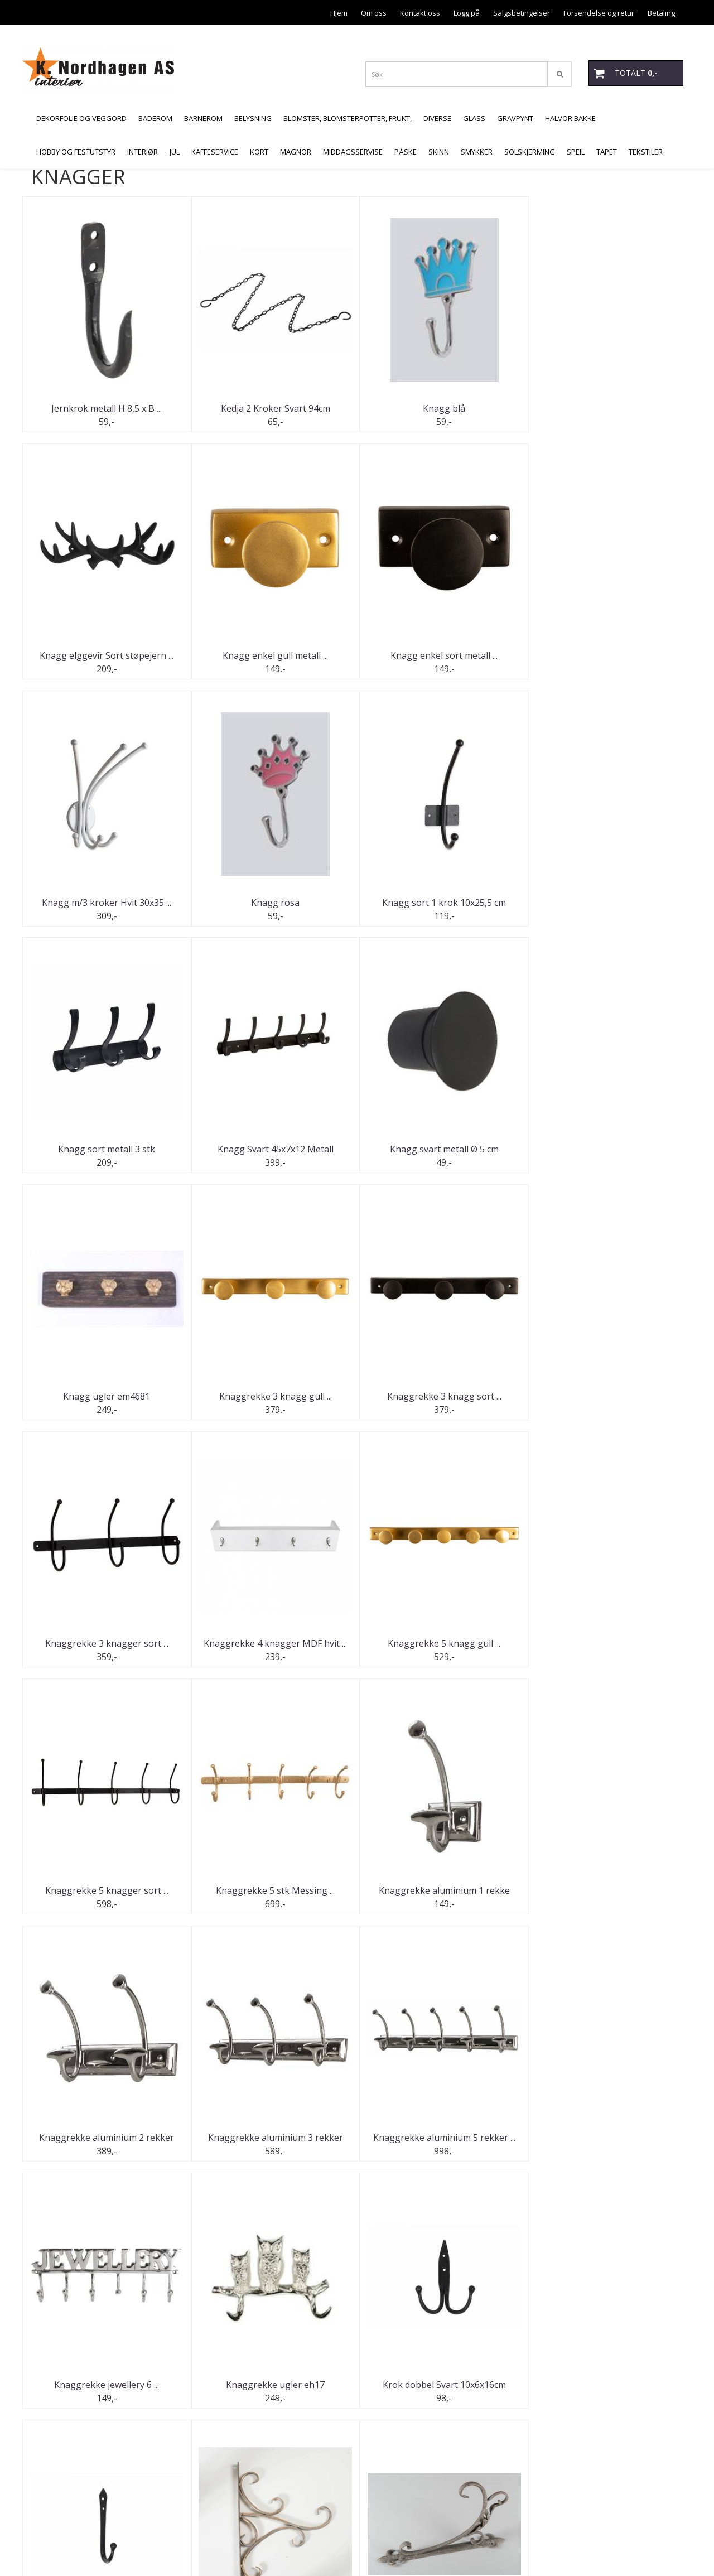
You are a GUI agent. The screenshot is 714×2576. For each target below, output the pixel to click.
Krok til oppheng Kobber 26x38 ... (106, 2138)
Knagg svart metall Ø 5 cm (608, 902)
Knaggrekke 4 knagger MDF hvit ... (106, 1396)
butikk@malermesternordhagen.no (90, 2519)
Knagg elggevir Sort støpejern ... (608, 408)
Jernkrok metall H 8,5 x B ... (106, 408)
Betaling (661, 13)
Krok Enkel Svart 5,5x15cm (608, 1891)
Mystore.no (50, 2545)
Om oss (374, 13)
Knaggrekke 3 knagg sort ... (441, 1149)
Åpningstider (653, 37)
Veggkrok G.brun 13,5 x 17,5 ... (440, 2385)
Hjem (339, 13)
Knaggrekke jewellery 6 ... (106, 1891)
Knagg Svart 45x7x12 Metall (441, 902)
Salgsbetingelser (521, 13)
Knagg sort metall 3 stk (273, 902)
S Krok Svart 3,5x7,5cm (106, 2385)
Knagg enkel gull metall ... (106, 655)
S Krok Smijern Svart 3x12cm (441, 2138)
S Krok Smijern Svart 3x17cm (608, 2138)
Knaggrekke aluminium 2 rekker (273, 1643)
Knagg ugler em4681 (105, 1149)
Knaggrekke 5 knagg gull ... (273, 1396)
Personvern (598, 37)
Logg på (467, 13)
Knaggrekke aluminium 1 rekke (106, 1643)
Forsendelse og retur (598, 13)
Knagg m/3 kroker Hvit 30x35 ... (440, 655)
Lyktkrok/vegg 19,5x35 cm (273, 2138)
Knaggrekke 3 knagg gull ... (273, 1149)
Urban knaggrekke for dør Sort (273, 2385)
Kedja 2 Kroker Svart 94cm (273, 408)
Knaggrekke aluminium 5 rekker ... (608, 1643)
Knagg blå (440, 408)
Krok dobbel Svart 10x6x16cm (441, 1891)
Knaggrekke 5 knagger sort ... (441, 1396)
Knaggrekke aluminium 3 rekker (440, 1643)
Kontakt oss (420, 13)
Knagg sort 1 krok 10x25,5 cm (106, 902)
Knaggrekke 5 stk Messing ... (608, 1396)
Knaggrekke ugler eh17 (273, 1891)
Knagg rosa (608, 655)
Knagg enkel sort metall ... (273, 655)
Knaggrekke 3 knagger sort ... (608, 1149)
